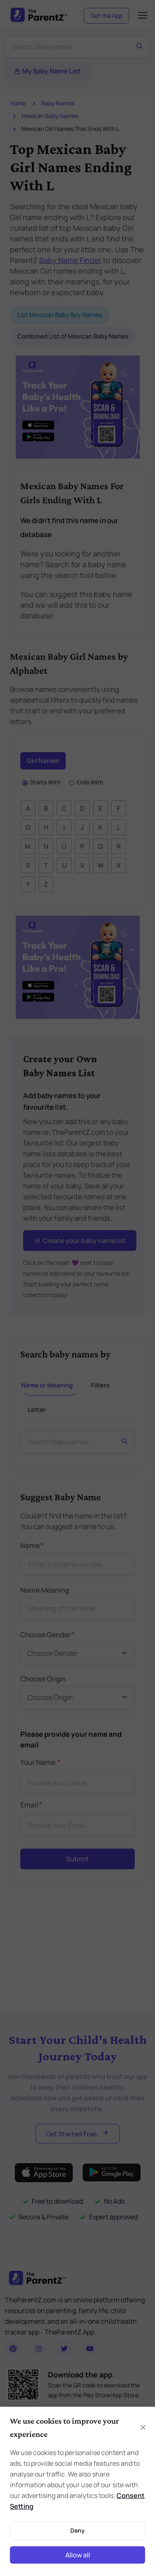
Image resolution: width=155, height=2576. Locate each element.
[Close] (143, 2427)
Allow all (77, 2554)
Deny (77, 2530)
